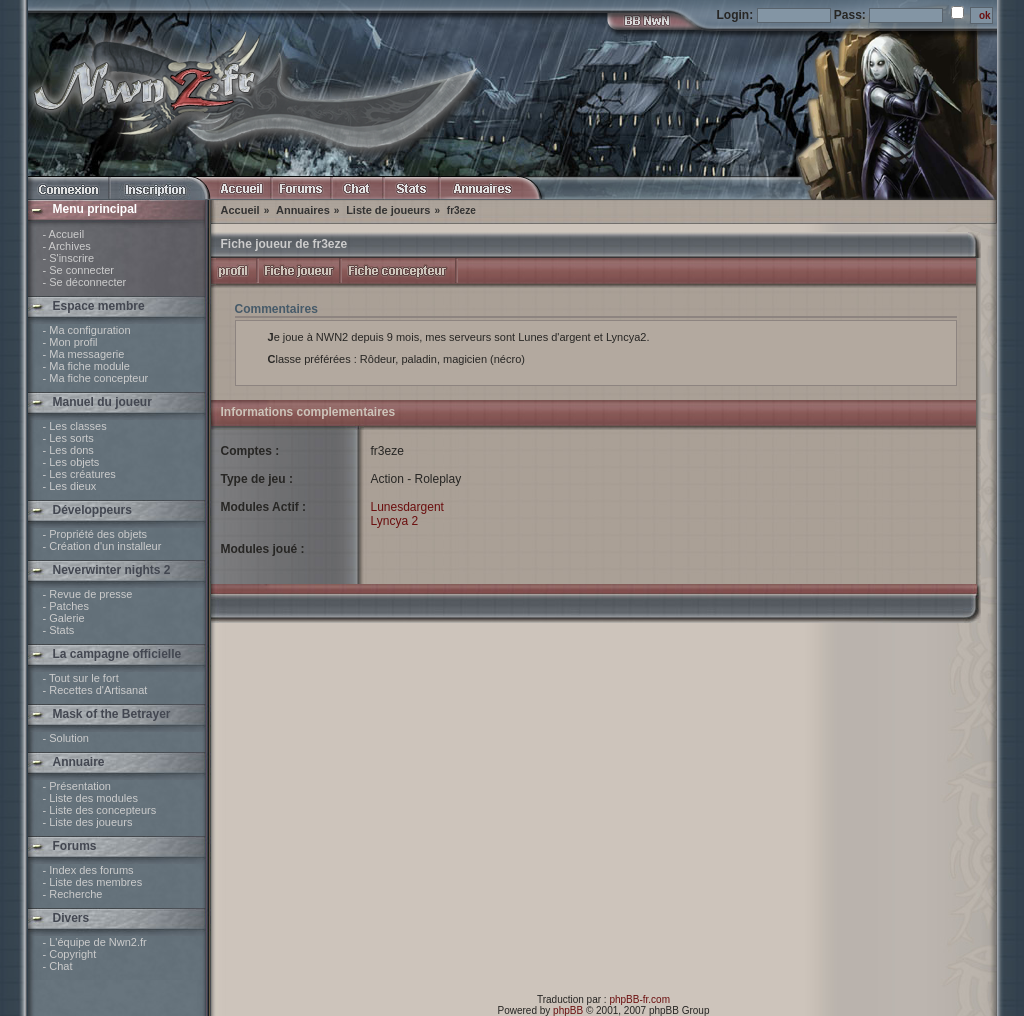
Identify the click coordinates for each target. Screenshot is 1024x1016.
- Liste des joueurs (88, 822)
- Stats (59, 630)
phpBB (568, 1010)
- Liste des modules (90, 798)
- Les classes (75, 426)
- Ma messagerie (84, 354)
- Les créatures (79, 474)
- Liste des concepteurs (100, 810)
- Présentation (77, 786)
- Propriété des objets (95, 534)
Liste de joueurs (388, 210)
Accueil (240, 210)
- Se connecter (79, 270)
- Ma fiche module (86, 366)
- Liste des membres (93, 882)
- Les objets (71, 462)
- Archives (67, 246)
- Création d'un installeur (102, 546)
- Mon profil (70, 342)
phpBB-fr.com (639, 999)
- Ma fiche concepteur (96, 378)
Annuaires (303, 210)
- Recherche (73, 894)
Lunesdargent (407, 507)
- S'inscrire (69, 258)
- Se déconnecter (85, 282)
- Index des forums (88, 870)
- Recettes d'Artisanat (95, 690)
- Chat (58, 966)
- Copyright (70, 954)
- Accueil (64, 234)
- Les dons (68, 450)
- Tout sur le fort (81, 678)
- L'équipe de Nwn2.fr (95, 942)
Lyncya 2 (395, 521)
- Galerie (64, 618)
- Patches (66, 606)
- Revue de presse (88, 594)
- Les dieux (70, 486)
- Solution (66, 738)
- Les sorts (68, 438)
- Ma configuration (87, 330)
